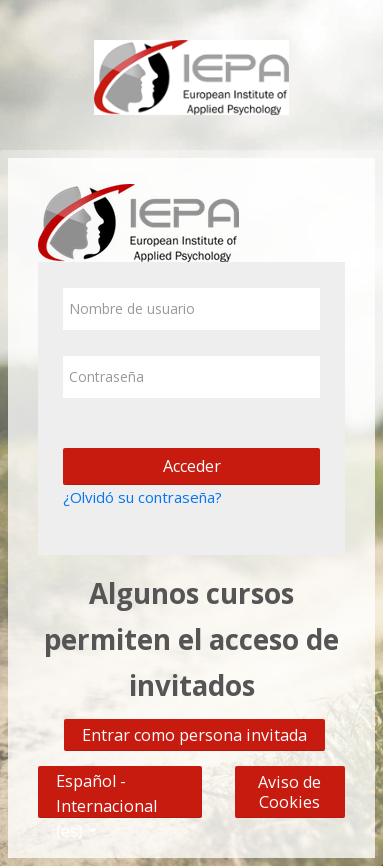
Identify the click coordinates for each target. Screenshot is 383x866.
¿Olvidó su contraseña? (142, 497)
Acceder (192, 466)
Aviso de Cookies (289, 792)
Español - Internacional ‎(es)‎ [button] (106, 776)
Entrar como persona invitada (194, 735)
